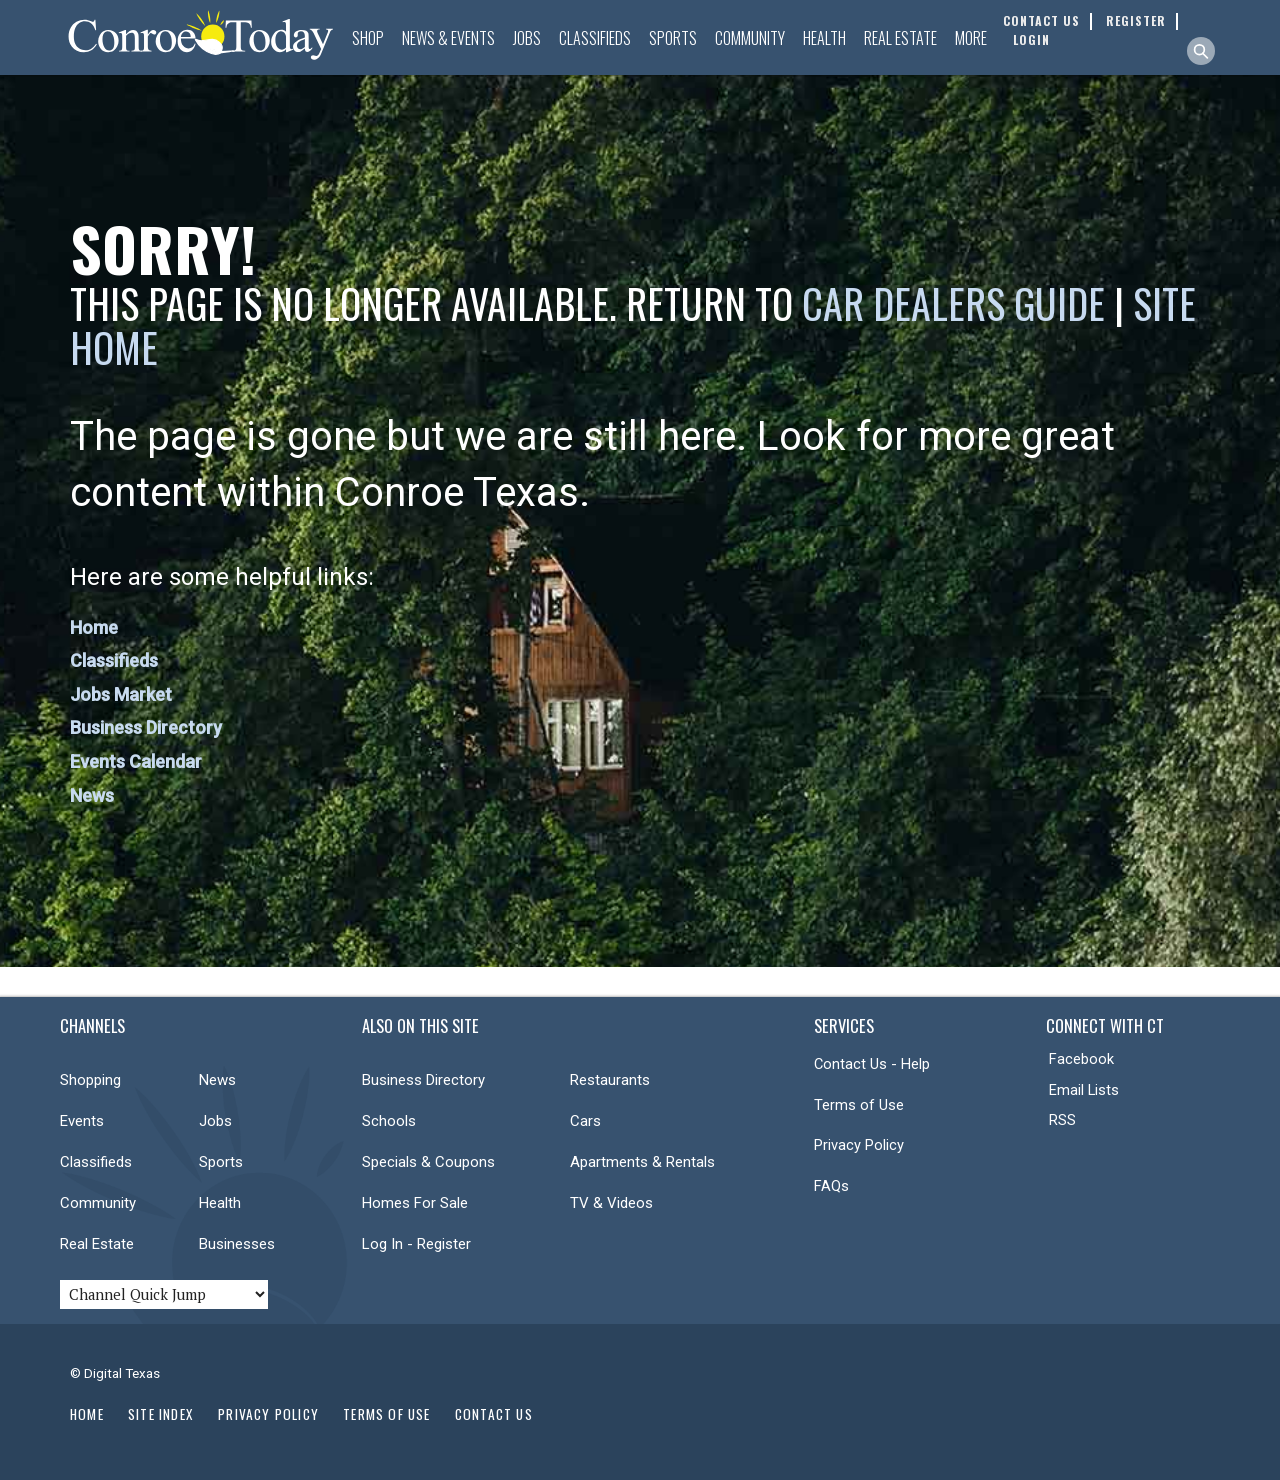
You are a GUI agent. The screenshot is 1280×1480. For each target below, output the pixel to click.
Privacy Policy (859, 1145)
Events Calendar (136, 761)
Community (750, 38)
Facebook (1081, 1059)
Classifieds (595, 38)
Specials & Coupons (428, 1162)
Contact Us (494, 1414)
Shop (368, 38)
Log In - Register (416, 1244)
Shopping (90, 1080)
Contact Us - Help (872, 1064)
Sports (673, 38)
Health (824, 38)
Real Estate (900, 38)
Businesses (237, 1244)
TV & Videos (611, 1203)
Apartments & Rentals (642, 1162)
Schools (389, 1121)
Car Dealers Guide (953, 303)
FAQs (831, 1186)
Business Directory (146, 727)
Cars (585, 1121)
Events (82, 1121)
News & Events (448, 38)
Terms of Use (859, 1105)
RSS (1062, 1120)
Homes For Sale (415, 1203)
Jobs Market (121, 694)
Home (94, 627)
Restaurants (610, 1080)
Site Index (161, 1414)
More (971, 38)
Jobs (527, 38)
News (92, 795)
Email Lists (1084, 1090)
